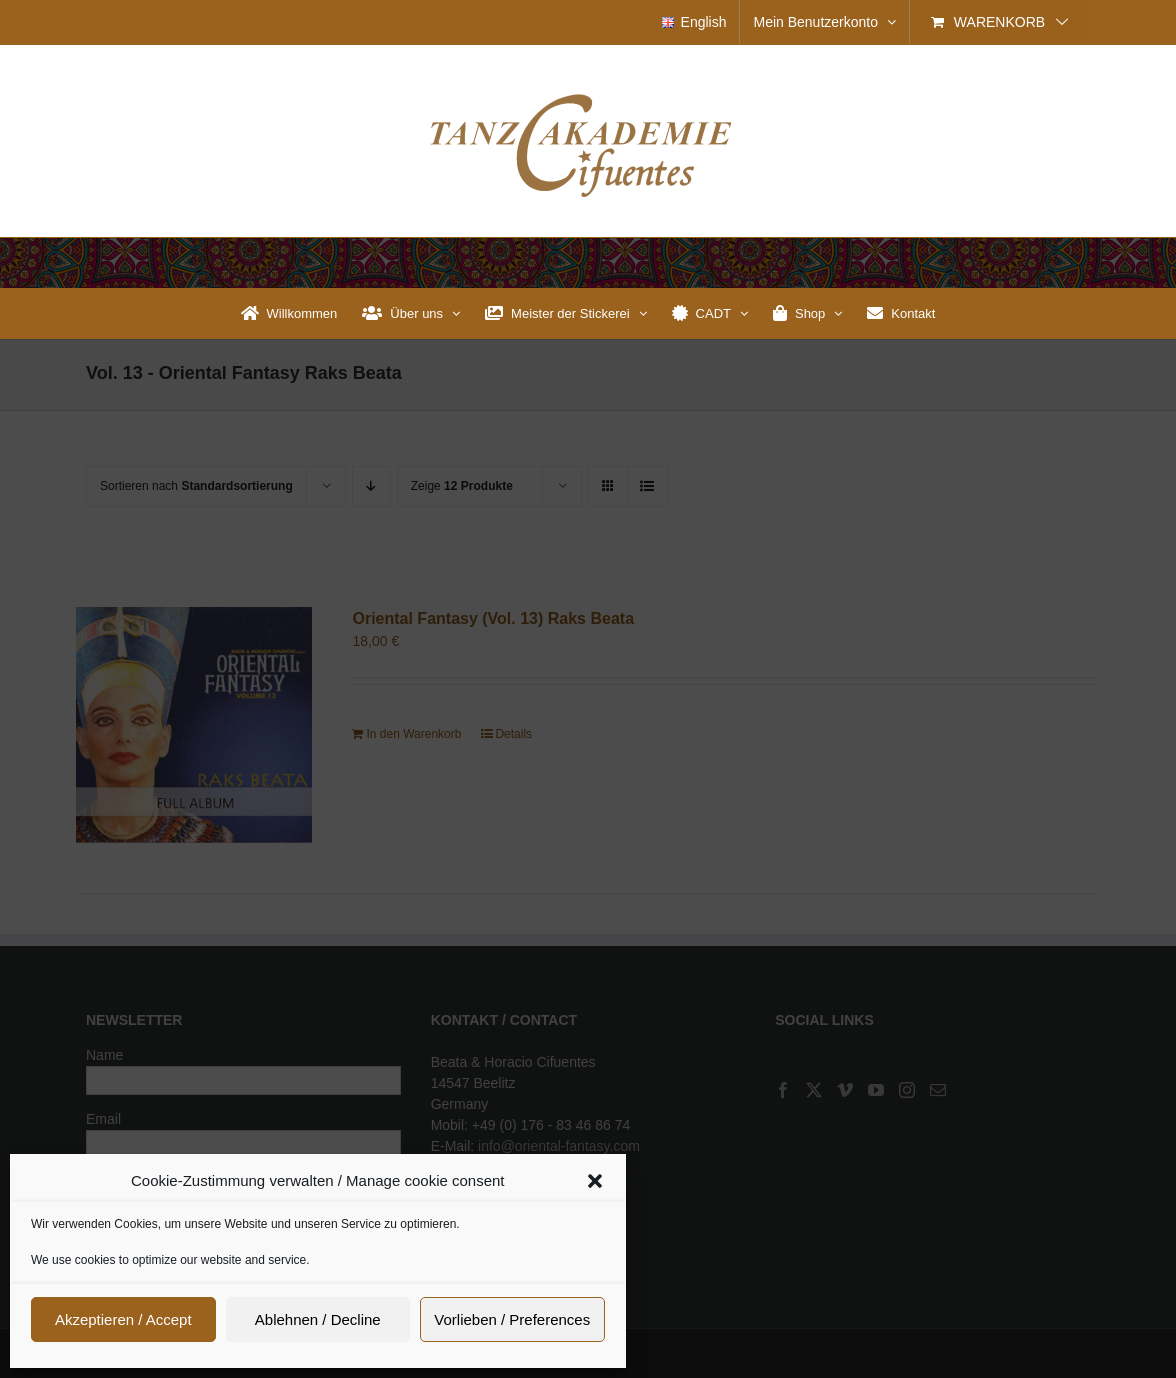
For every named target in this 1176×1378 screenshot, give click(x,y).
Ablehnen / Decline (318, 1319)
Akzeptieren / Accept (123, 1319)
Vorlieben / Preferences (512, 1319)
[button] (595, 1181)
